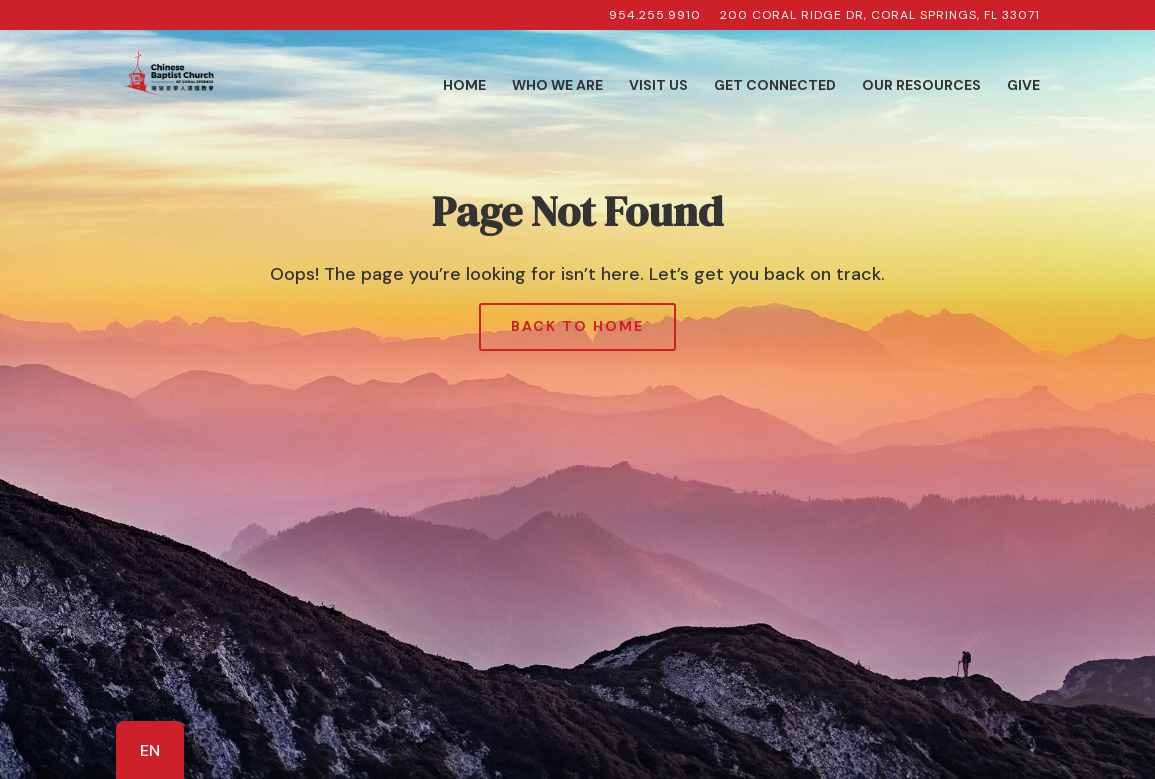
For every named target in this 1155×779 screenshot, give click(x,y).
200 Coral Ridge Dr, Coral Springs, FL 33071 (880, 16)
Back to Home (577, 326)
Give (1023, 86)
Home (464, 86)
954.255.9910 (655, 16)
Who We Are (557, 86)
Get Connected (775, 86)
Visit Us (658, 86)
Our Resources (921, 86)
